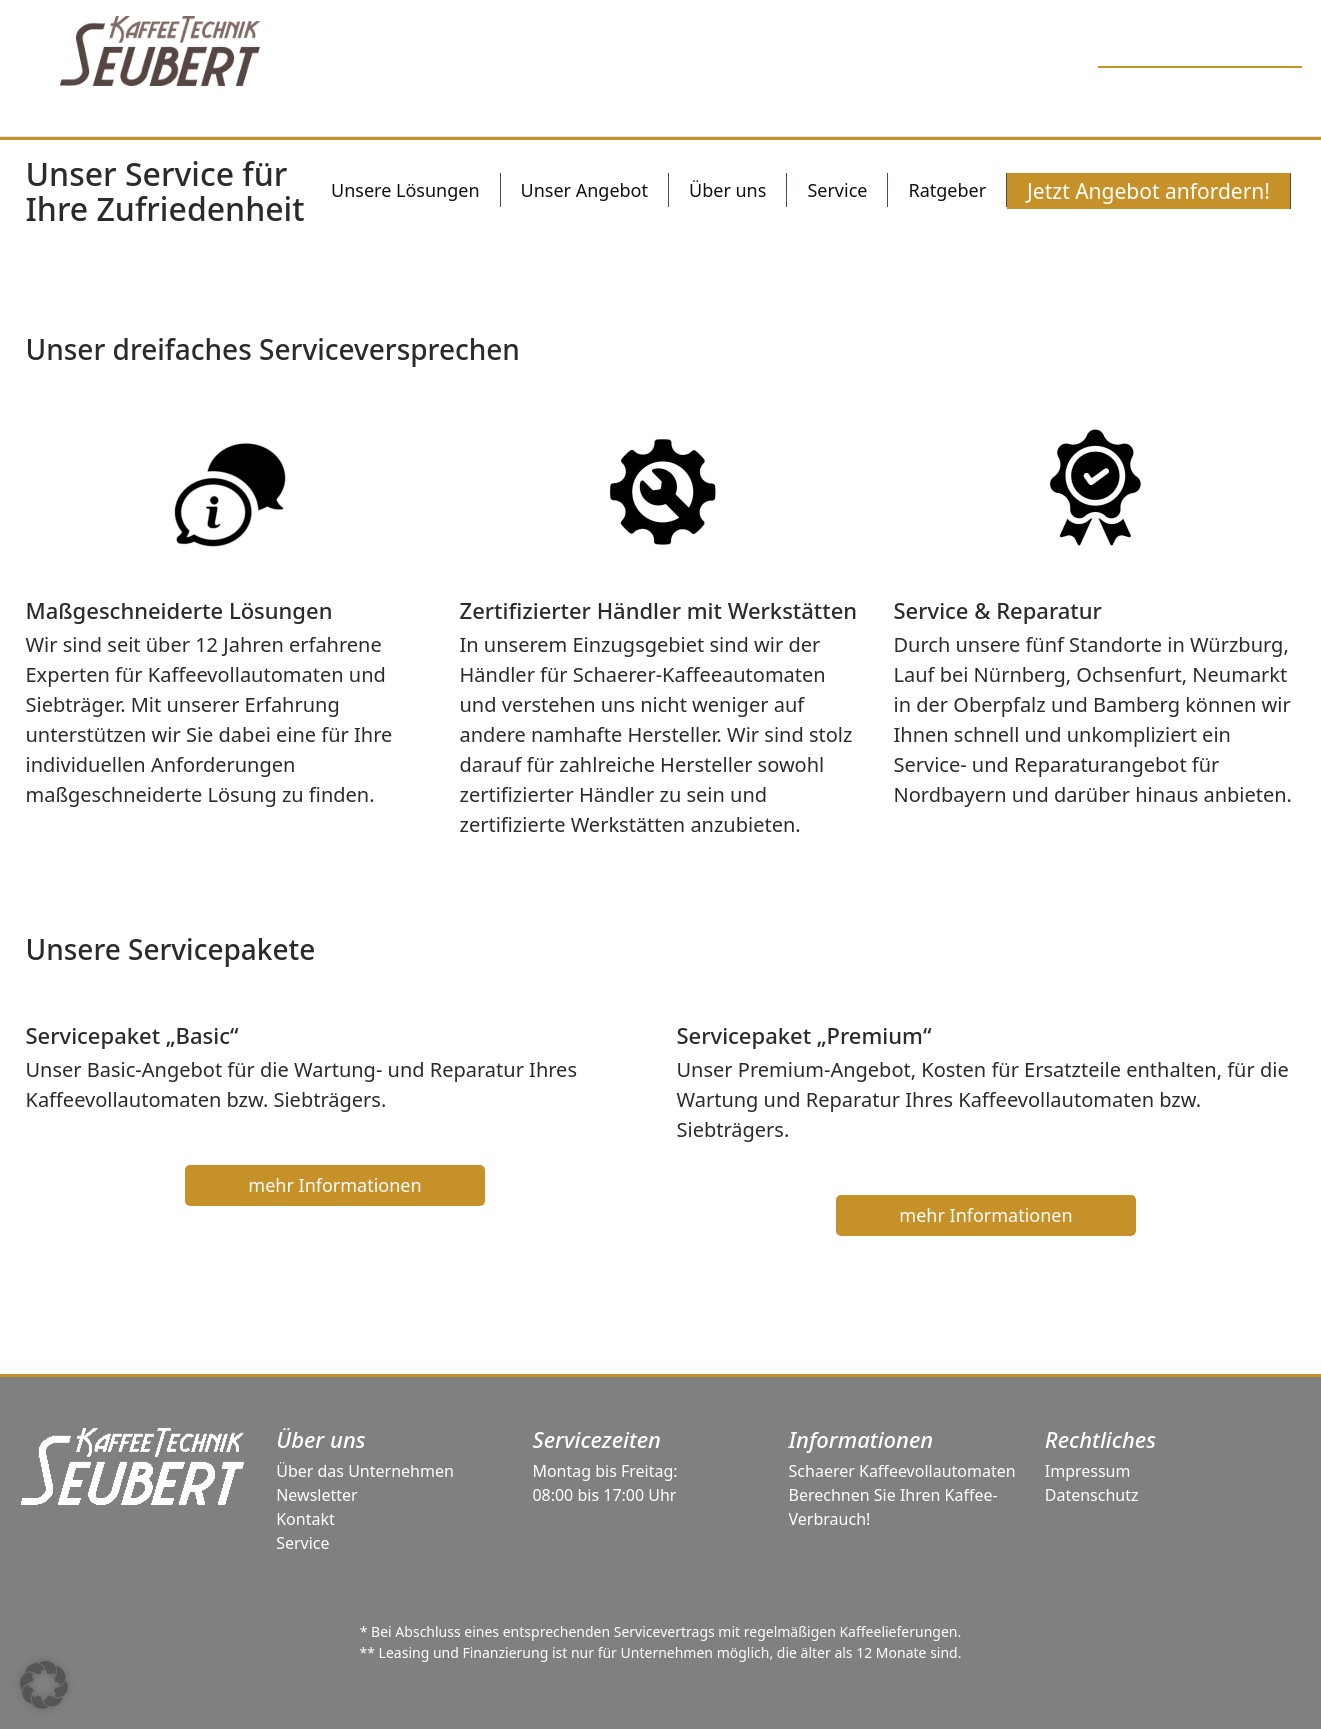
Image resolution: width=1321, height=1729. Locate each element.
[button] (44, 1685)
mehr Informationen (334, 1185)
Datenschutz (1092, 1495)
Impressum (1088, 1471)
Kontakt (305, 1519)
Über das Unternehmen (365, 1471)
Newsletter (316, 1495)
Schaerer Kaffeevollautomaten (902, 1471)
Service (302, 1543)
